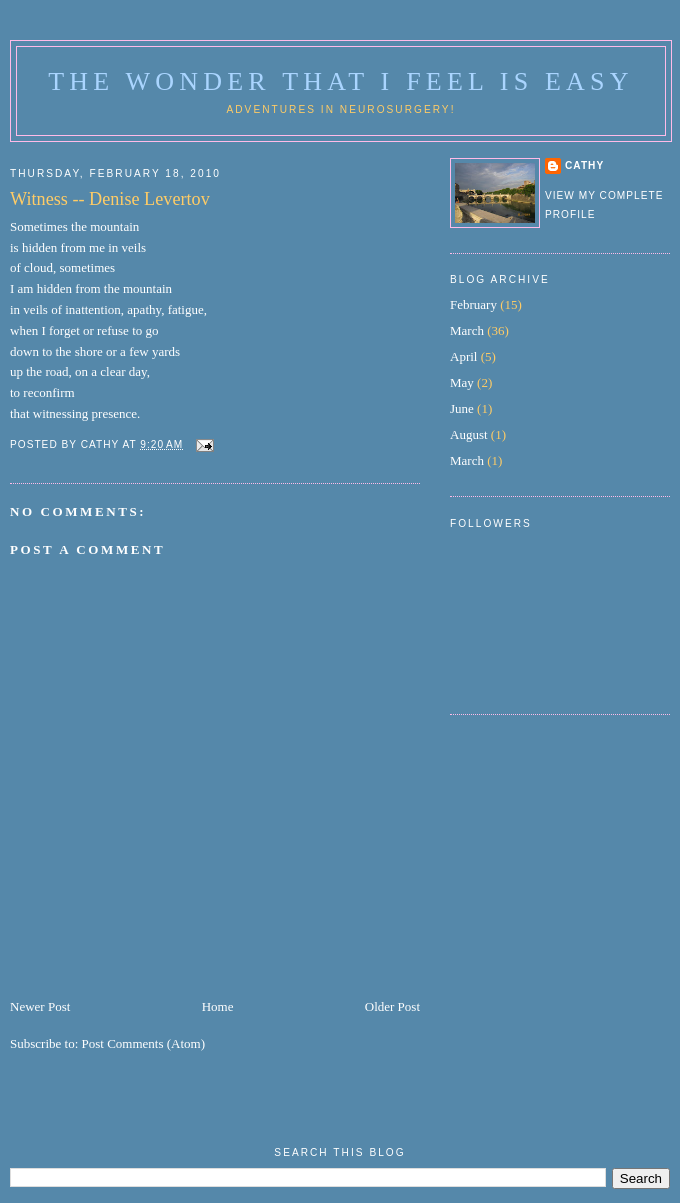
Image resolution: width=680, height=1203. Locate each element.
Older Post (392, 1006)
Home (218, 1006)
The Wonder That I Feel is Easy (340, 81)
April (463, 356)
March (467, 330)
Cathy (584, 165)
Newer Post (40, 1006)
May (462, 382)
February (473, 304)
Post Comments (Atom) (144, 1043)
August (469, 434)
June (462, 408)
